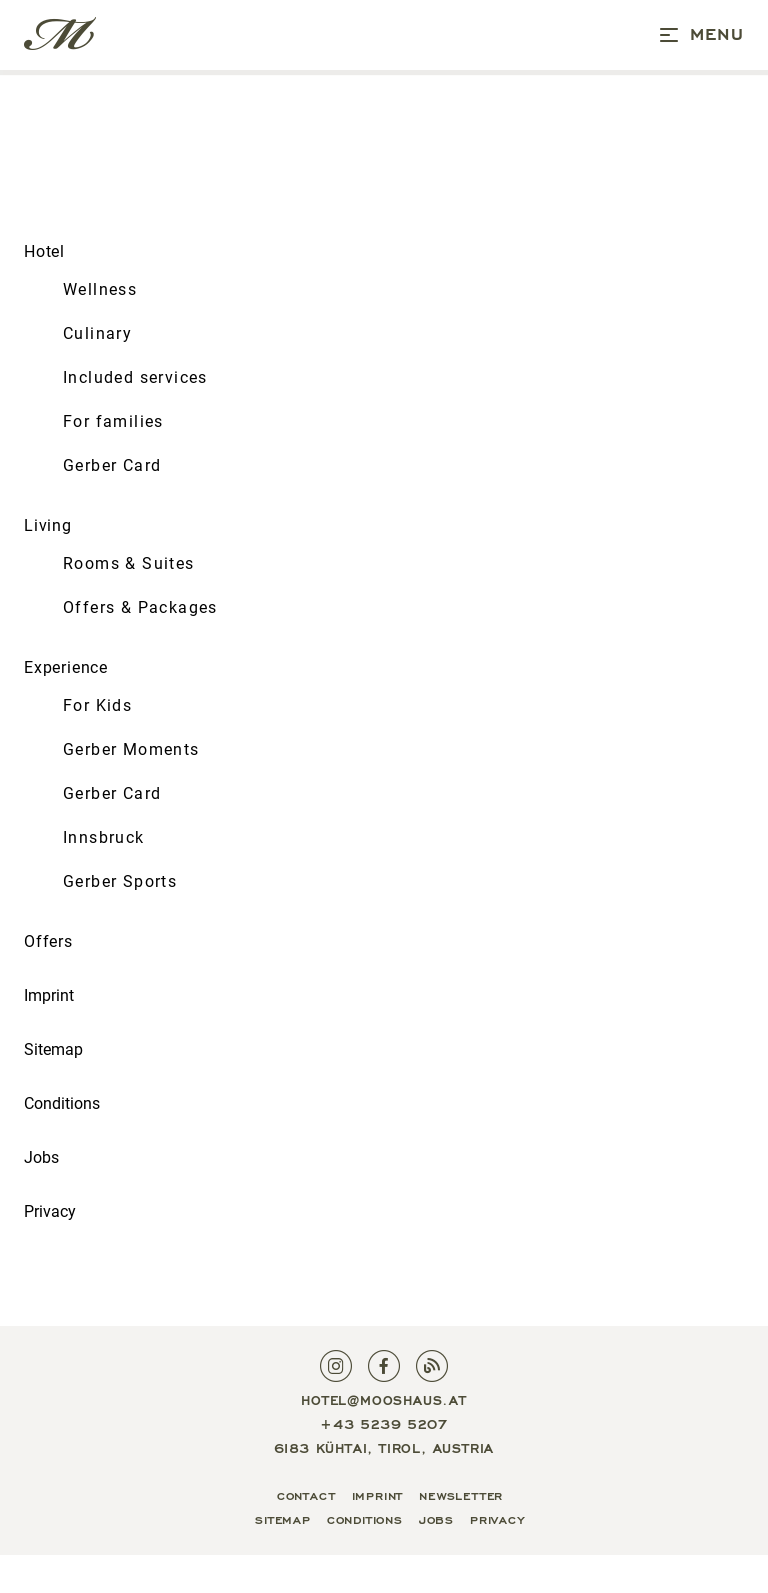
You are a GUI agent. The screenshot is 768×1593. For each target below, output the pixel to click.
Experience (66, 667)
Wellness (100, 289)
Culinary (97, 333)
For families (113, 421)
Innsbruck (104, 837)
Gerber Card (112, 465)
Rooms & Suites (129, 563)
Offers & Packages (140, 607)
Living (48, 525)
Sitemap (53, 1049)
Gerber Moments (131, 749)
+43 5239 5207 (383, 1423)
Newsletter (461, 1494)
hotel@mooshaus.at (384, 1399)
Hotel (44, 251)
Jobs (41, 1157)
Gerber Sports (120, 881)
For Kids (97, 705)
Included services (135, 377)
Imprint (49, 995)
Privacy (50, 1211)
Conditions (62, 1103)
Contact (306, 1494)
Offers (48, 941)
